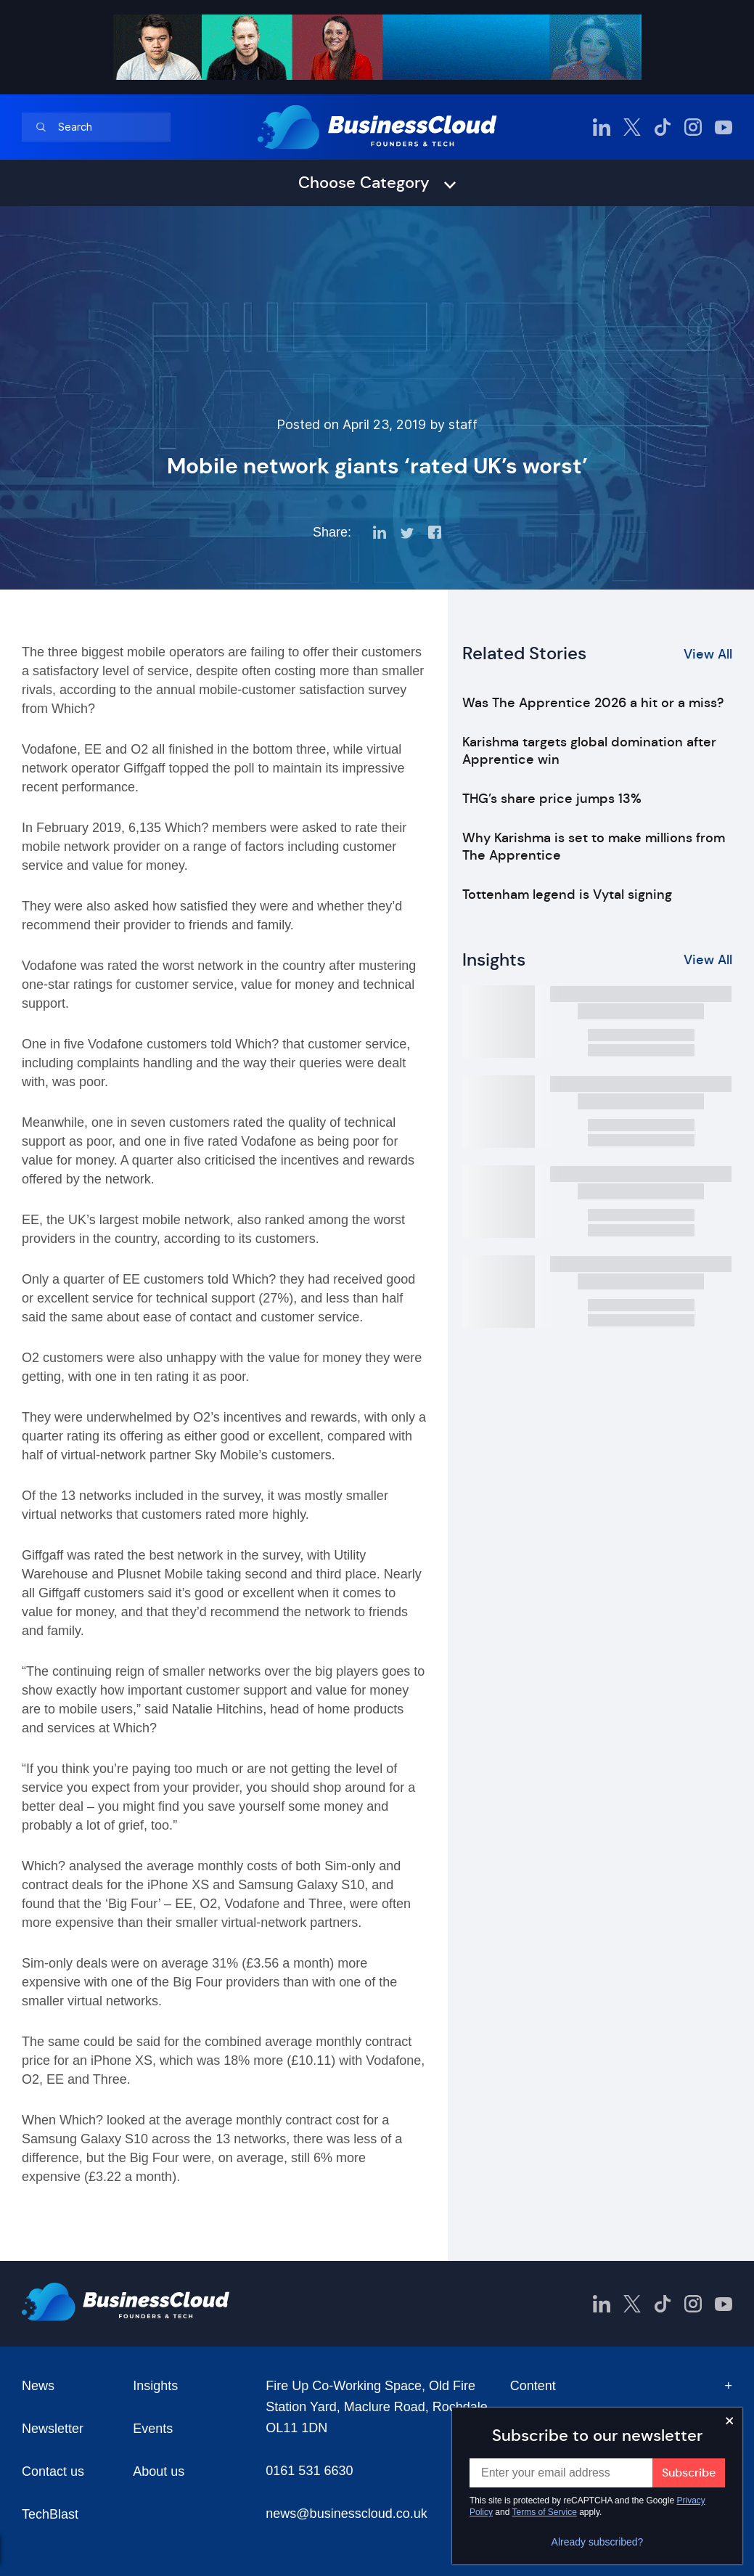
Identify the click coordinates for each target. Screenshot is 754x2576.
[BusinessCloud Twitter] (632, 127)
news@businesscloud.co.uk (346, 2513)
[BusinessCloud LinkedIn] (601, 127)
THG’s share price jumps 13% (552, 799)
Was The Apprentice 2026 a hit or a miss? (593, 703)
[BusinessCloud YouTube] (723, 127)
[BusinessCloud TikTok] (662, 127)
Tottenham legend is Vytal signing (567, 894)
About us (158, 2471)
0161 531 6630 (309, 2470)
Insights (155, 2386)
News (38, 2386)
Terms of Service (544, 2512)
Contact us (53, 2471)
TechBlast (50, 2514)
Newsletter (52, 2428)
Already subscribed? (598, 2542)
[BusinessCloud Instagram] (693, 127)
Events (153, 2428)
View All (708, 654)
